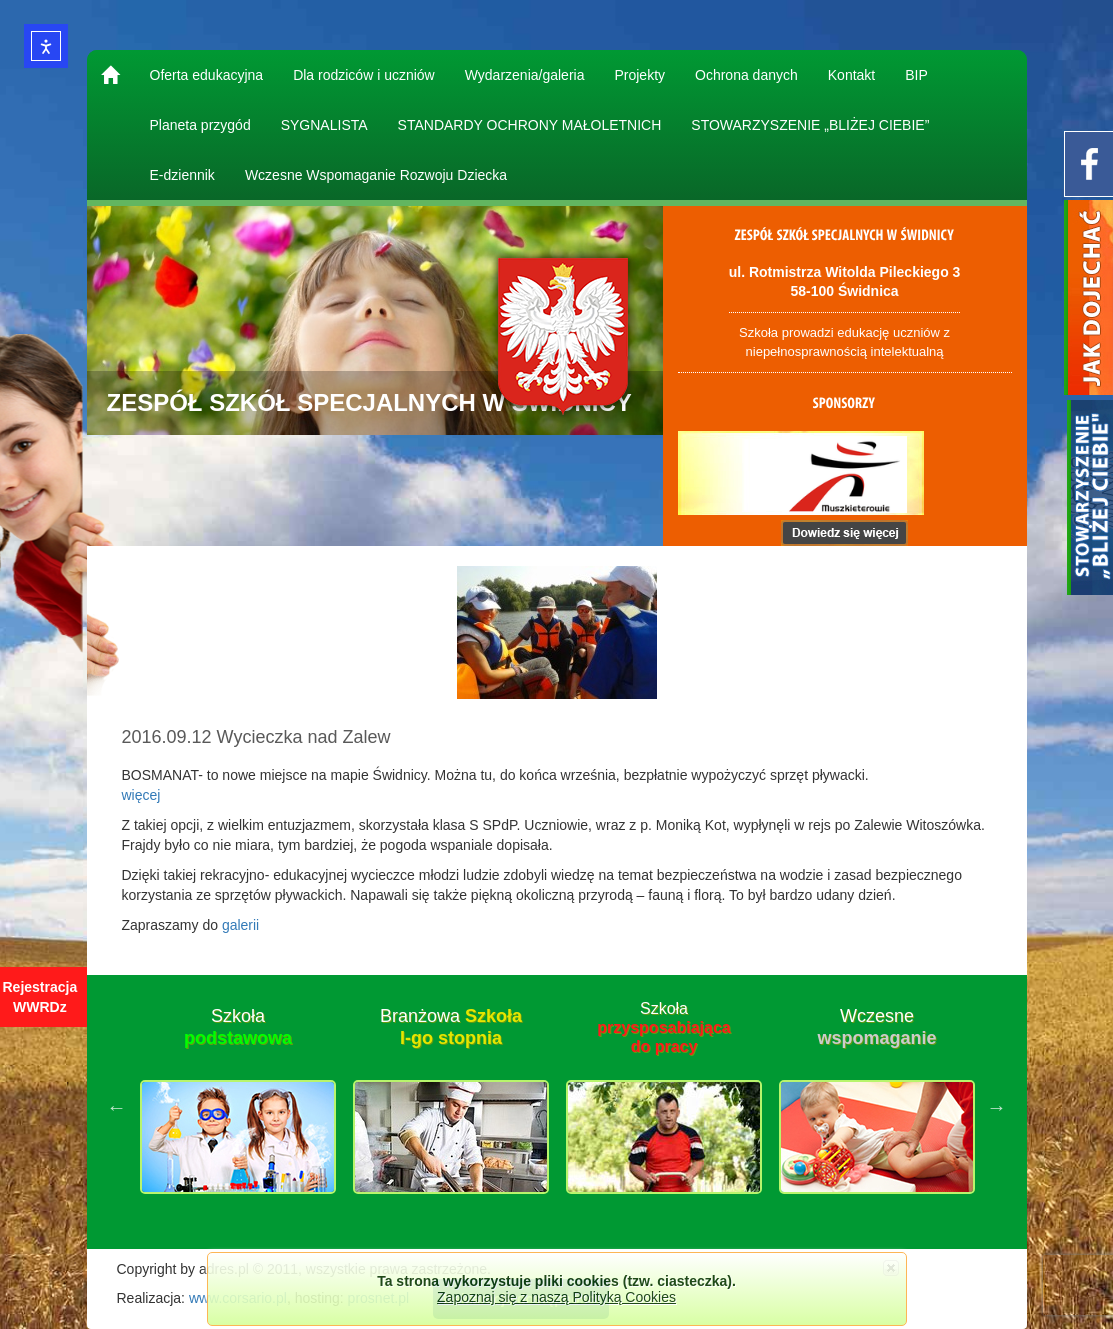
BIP (916, 75)
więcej (141, 795)
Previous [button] (117, 1107)
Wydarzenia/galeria (525, 75)
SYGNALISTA (324, 125)
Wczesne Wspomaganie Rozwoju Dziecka (376, 175)
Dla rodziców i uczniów (364, 75)
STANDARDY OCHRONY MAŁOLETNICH (530, 125)
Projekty (639, 75)
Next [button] (997, 1107)
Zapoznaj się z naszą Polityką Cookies (556, 1297)
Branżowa (451, 1027)
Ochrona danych (746, 75)
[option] (238, 1107)
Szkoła (238, 1027)
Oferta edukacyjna (207, 75)
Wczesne (876, 1027)
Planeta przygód (200, 125)
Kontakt (851, 75)
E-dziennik (182, 175)
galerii (240, 925)
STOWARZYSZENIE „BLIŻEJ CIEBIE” (810, 125)
